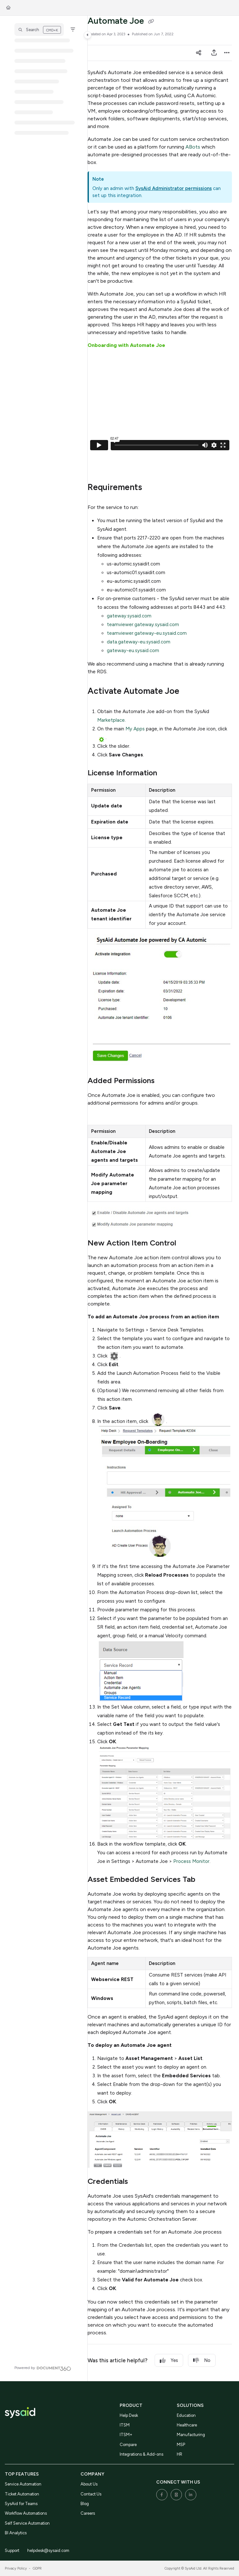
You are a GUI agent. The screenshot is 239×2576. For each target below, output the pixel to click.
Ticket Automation (22, 2494)
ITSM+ (126, 2434)
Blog (85, 2503)
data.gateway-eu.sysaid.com (138, 642)
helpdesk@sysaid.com (48, 2550)
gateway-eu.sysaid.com (133, 650)
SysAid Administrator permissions (173, 188)
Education (186, 2415)
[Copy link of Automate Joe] (151, 21)
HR (179, 2454)
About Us (89, 2484)
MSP (181, 2444)
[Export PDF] (214, 53)
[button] (39, 29)
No (201, 2360)
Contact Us (91, 2494)
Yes (169, 2360)
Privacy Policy (16, 2568)
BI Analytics (16, 2532)
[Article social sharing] (198, 53)
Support (12, 2550)
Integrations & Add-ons (141, 2454)
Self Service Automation (27, 2523)
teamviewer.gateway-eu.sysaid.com (147, 633)
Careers (88, 2513)
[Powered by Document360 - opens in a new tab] (42, 2368)
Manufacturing (191, 2434)
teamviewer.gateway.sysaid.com (143, 624)
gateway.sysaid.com (129, 616)
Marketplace (111, 720)
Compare (128, 2444)
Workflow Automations (26, 2513)
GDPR (37, 2568)
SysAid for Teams (21, 2503)
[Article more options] (227, 53)
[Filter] (73, 29)
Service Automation (23, 2484)
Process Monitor (191, 1861)
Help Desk (129, 2415)
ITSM (125, 2425)
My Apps (135, 729)
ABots (192, 147)
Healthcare (187, 2425)
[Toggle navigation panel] (87, 35)
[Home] (8, 8)
